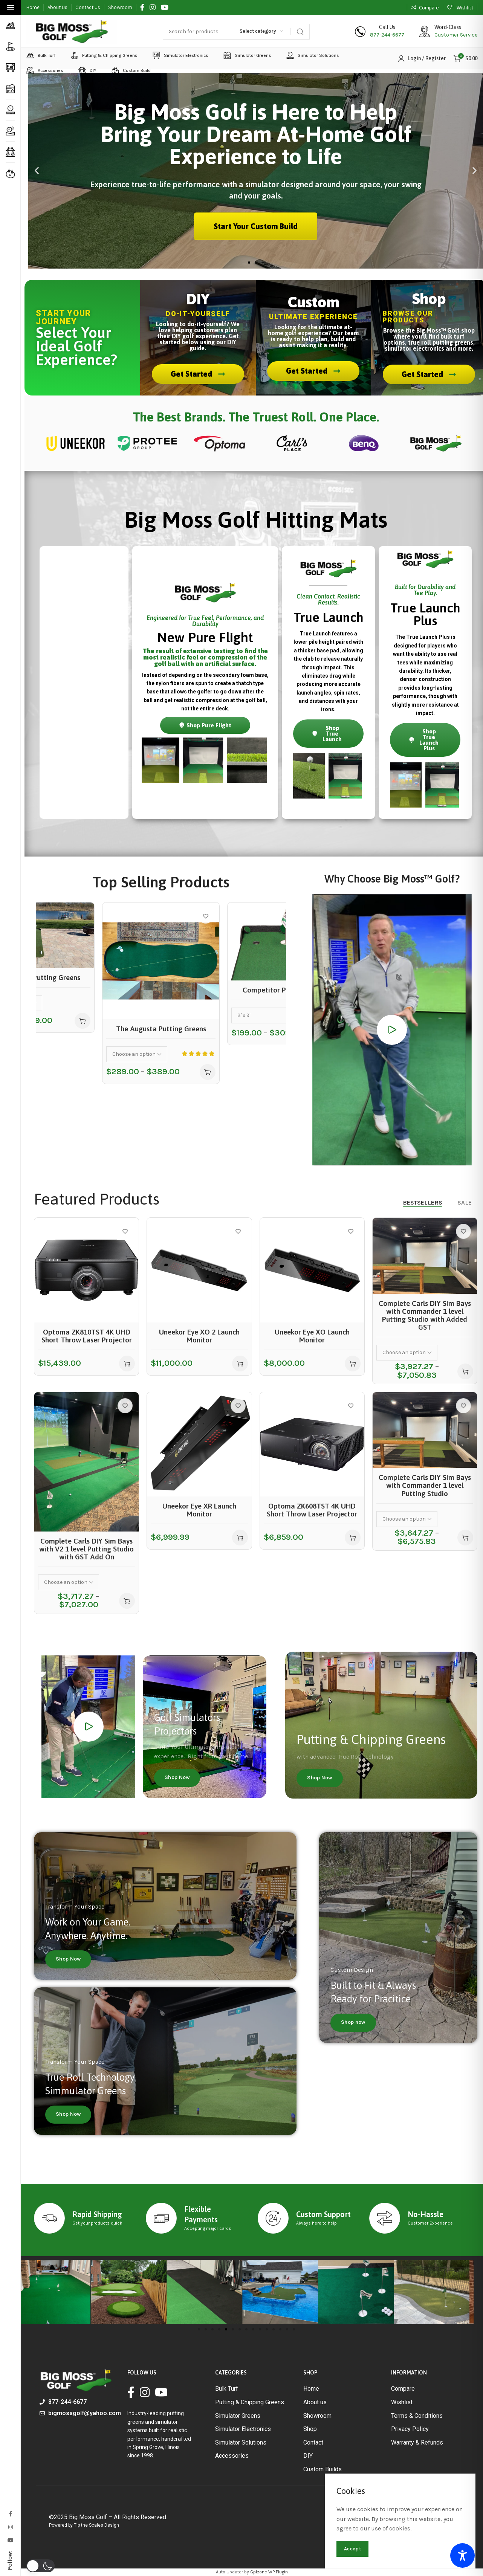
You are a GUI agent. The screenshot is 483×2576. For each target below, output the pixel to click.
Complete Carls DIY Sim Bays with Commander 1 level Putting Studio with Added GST (425, 1315)
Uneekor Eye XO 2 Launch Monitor (199, 1336)
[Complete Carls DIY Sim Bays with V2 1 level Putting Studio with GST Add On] (86, 1462)
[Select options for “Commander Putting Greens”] (82, 1021)
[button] (36, 171)
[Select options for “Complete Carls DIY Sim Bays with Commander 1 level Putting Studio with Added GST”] (465, 1371)
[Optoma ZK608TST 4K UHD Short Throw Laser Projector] (312, 1444)
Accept (352, 2549)
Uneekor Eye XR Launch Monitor (199, 1510)
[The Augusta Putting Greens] (160, 960)
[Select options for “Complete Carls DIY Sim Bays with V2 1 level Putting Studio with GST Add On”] (127, 1601)
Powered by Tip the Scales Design (84, 2525)
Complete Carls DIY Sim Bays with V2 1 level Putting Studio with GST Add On (86, 1549)
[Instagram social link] (152, 7)
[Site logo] (71, 32)
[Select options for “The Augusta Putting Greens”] (208, 1072)
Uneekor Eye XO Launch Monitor (312, 1336)
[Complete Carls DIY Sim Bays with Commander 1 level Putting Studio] (425, 1430)
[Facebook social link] (142, 7)
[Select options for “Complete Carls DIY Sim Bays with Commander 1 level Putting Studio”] (465, 1537)
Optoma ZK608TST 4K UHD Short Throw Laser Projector (312, 1510)
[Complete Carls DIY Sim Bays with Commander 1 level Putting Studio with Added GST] (425, 1255)
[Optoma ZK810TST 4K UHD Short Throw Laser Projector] (86, 1270)
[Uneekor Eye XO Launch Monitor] (312, 1270)
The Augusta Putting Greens (161, 1029)
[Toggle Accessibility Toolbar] (462, 2555)
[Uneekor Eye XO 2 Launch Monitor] (199, 1270)
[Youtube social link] (164, 7)
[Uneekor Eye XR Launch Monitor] (199, 1444)
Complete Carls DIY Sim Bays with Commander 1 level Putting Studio (425, 1485)
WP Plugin (278, 2571)
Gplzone (258, 2571)
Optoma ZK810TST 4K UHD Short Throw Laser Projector (86, 1336)
